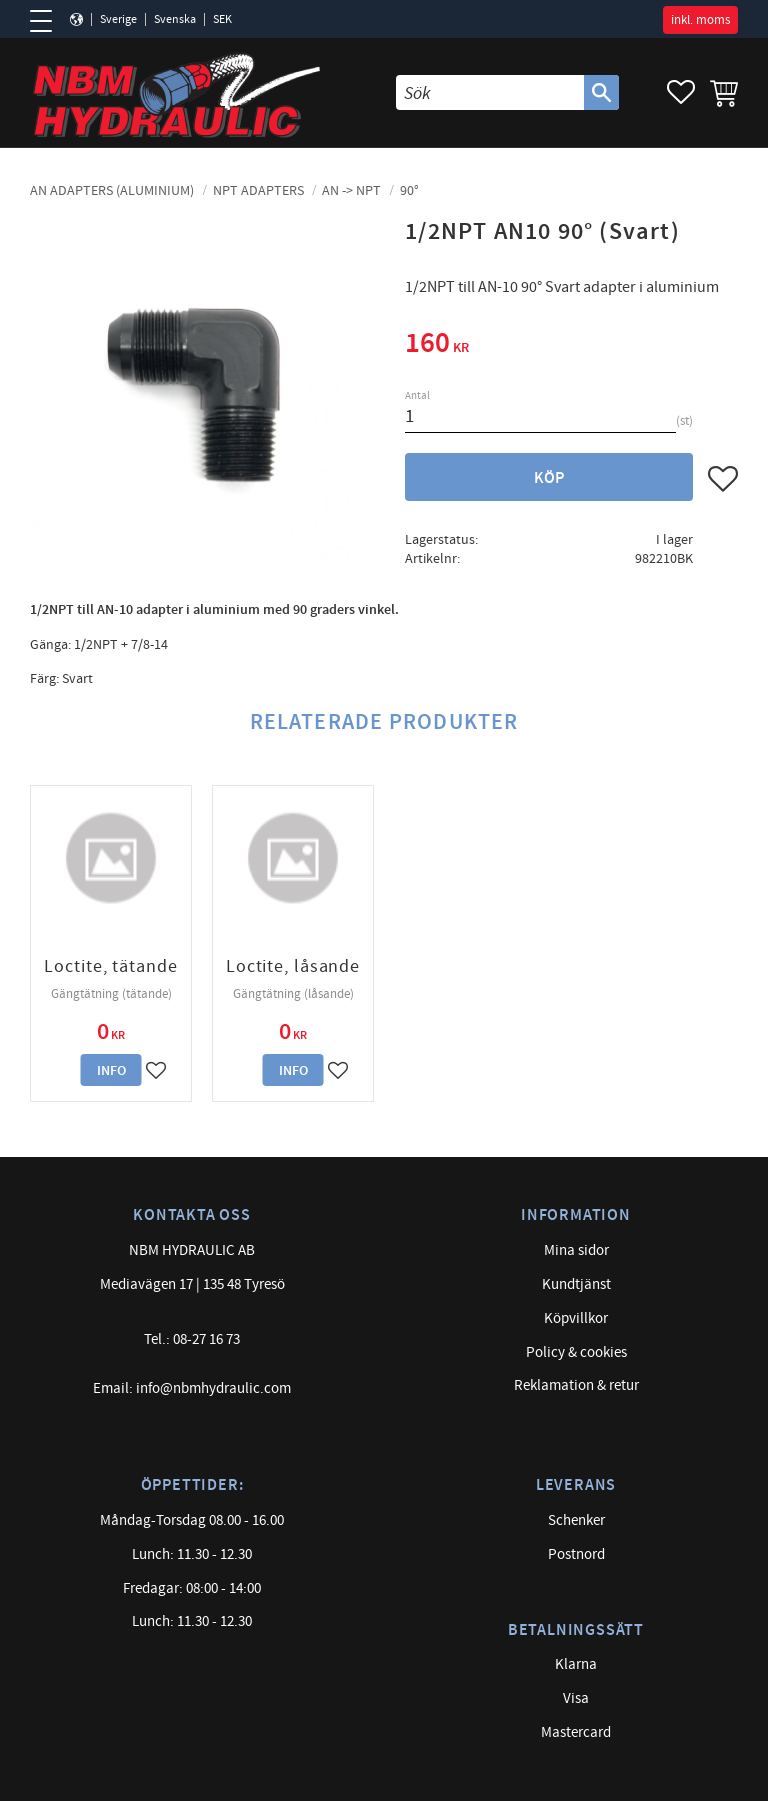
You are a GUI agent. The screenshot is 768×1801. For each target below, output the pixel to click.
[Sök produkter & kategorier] (490, 92)
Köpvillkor (576, 1318)
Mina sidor (576, 1250)
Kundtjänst (576, 1284)
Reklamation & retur (576, 1385)
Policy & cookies (576, 1352)
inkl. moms (700, 20)
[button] (47, 21)
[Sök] (601, 92)
